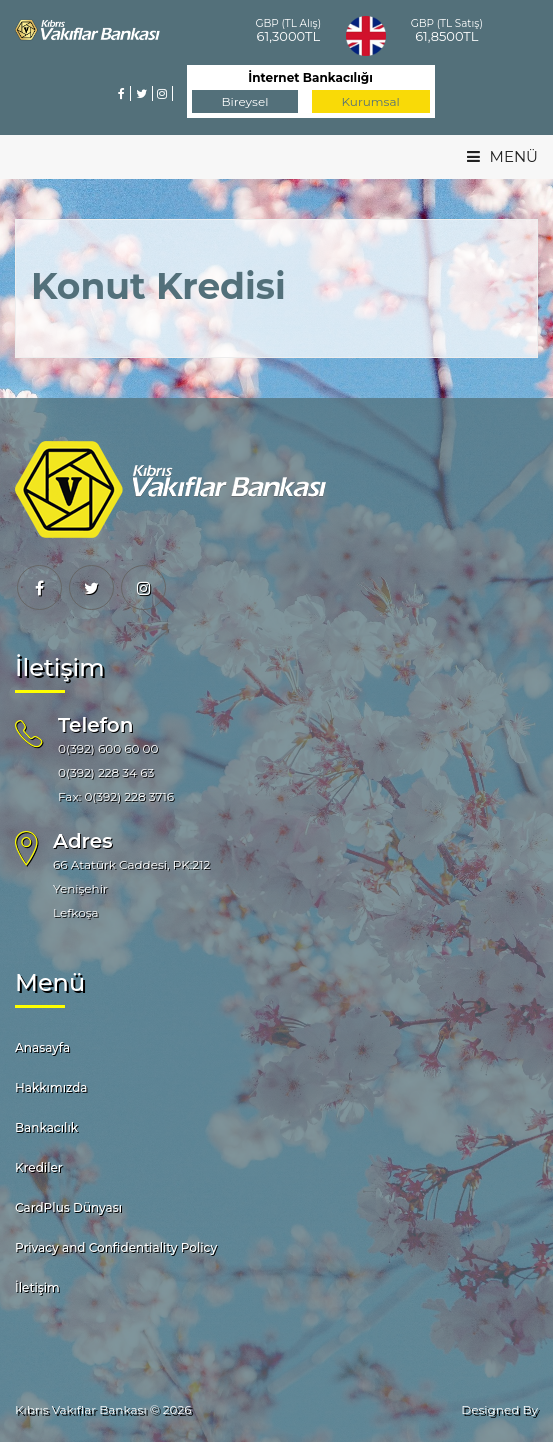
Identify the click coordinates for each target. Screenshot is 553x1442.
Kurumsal (371, 101)
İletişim (37, 1287)
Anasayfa (42, 1047)
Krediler (39, 1167)
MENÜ (502, 156)
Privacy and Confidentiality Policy (116, 1247)
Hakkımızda (51, 1087)
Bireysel (245, 101)
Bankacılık (46, 1127)
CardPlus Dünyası (68, 1207)
